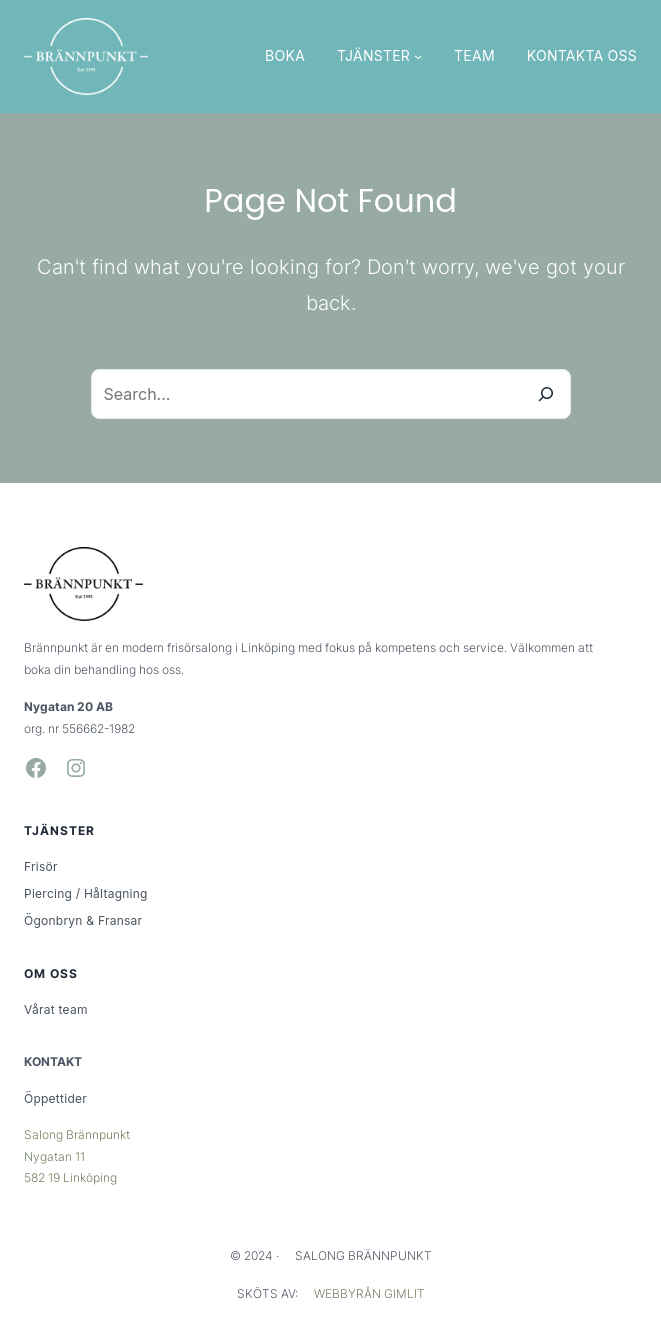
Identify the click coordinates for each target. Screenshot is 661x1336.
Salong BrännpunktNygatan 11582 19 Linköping (77, 1156)
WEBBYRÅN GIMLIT (369, 1293)
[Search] (546, 394)
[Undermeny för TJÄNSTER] (418, 56)
